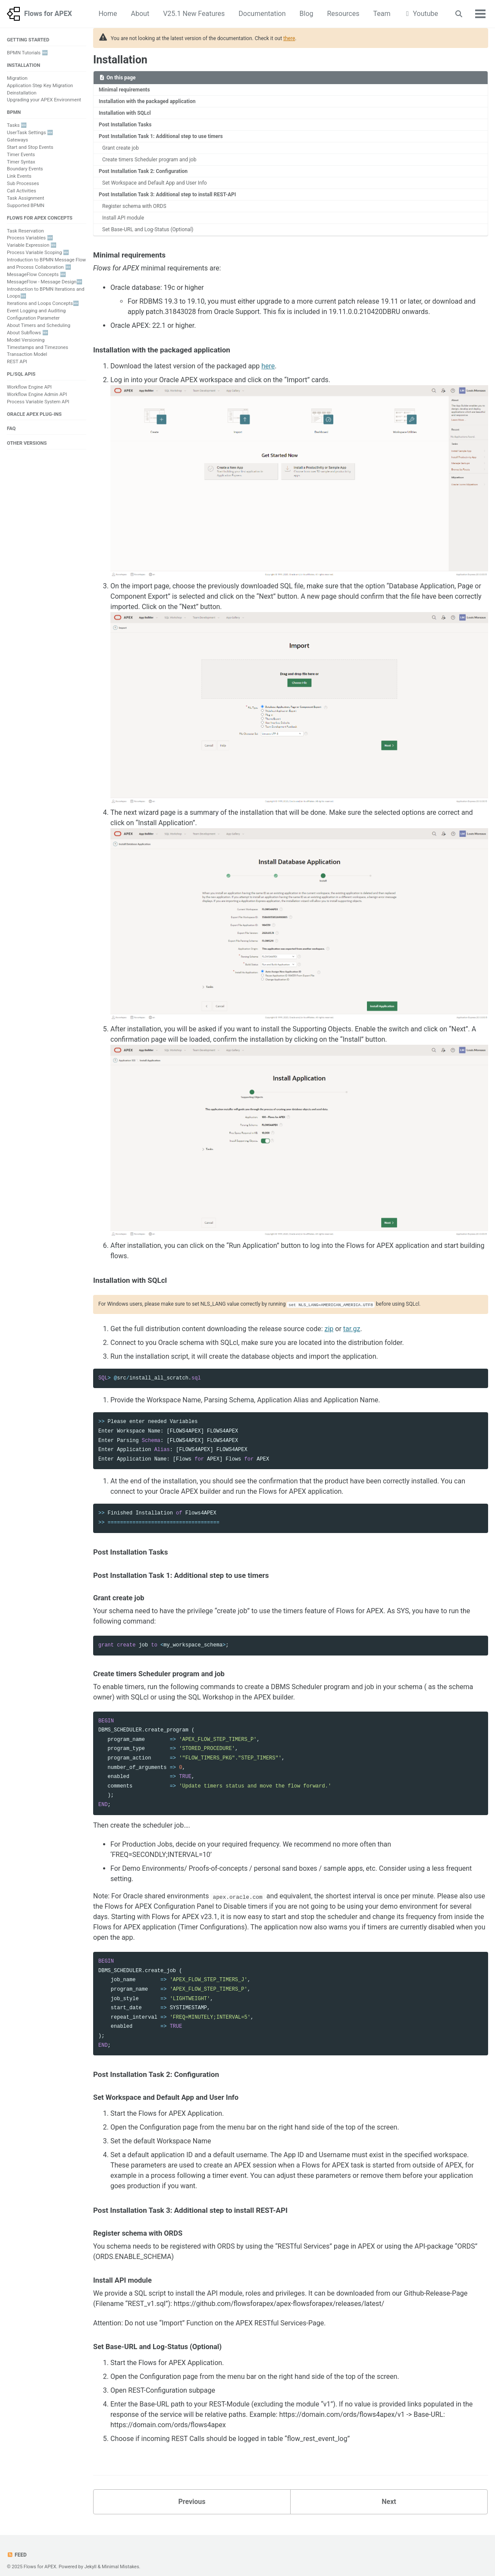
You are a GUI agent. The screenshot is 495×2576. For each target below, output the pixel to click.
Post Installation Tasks (123, 122)
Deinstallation (22, 92)
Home (107, 13)
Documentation (261, 13)
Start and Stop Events (30, 147)
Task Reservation (25, 230)
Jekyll (91, 2558)
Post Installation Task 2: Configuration (139, 166)
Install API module (121, 210)
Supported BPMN (25, 205)
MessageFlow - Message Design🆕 (44, 282)
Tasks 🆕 (17, 125)
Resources (343, 13)
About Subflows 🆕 (27, 333)
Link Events (19, 176)
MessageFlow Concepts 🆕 (36, 274)
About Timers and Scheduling (38, 325)
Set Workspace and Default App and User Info (150, 177)
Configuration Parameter (33, 318)
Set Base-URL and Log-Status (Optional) (144, 221)
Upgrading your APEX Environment (44, 100)
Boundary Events (25, 169)
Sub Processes (23, 183)
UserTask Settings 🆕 (30, 132)
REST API (17, 361)
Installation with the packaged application (143, 100)
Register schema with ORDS (131, 199)
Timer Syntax (21, 161)
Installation (120, 59)
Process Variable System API (38, 402)
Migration (17, 78)
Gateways (17, 140)
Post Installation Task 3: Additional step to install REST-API (162, 188)
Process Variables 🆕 (30, 238)
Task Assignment (25, 198)
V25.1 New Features (194, 13)
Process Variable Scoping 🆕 (38, 252)
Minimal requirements (122, 89)
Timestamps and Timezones (37, 347)
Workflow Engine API (29, 387)
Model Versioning (25, 340)
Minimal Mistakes (120, 2558)
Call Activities (21, 191)
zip (329, 1320)
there (289, 38)
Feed (17, 2547)
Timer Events (21, 154)
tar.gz (351, 1320)
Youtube (421, 13)
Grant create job (119, 144)
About (140, 13)
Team (381, 13)
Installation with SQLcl (123, 111)
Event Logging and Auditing (36, 311)
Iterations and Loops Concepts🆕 (43, 303)
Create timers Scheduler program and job (145, 155)
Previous (191, 2493)
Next (389, 2493)
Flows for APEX (48, 13)
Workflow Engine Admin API (37, 394)
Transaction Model (27, 354)
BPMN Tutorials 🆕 (27, 53)
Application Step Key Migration (40, 85)
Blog (306, 13)
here (268, 357)
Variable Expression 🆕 (31, 245)
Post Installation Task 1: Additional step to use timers (156, 133)
